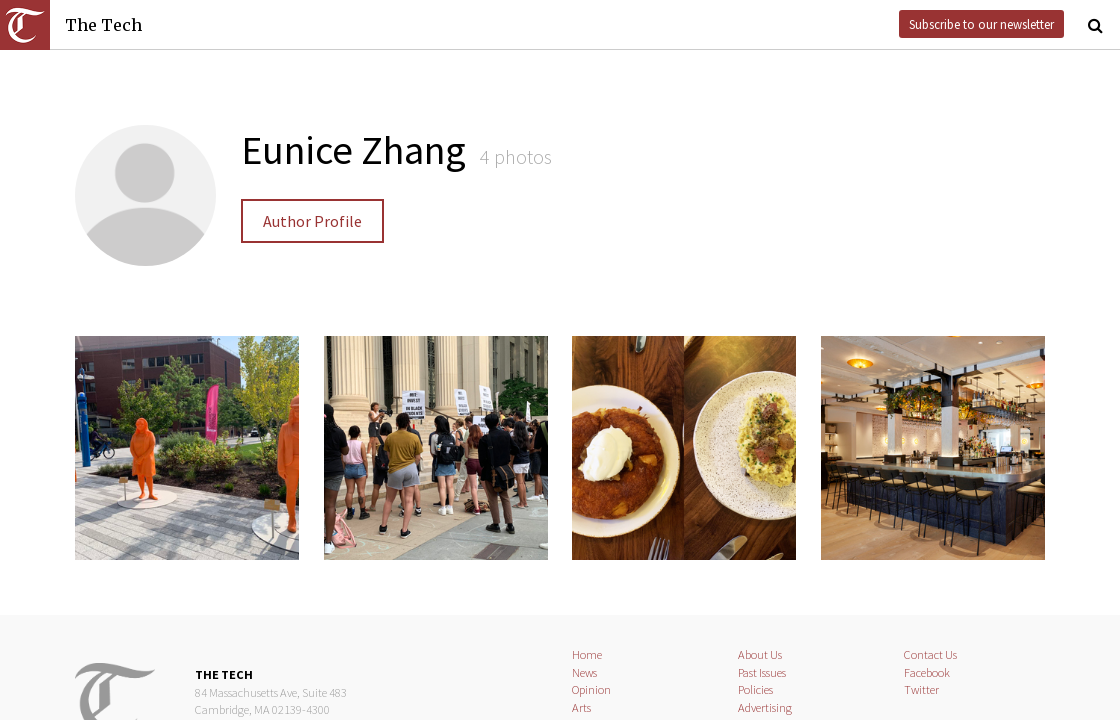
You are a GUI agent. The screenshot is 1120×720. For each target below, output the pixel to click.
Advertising (765, 707)
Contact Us (930, 654)
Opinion (591, 689)
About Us (760, 654)
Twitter (921, 689)
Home (587, 654)
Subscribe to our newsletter (981, 24)
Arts (581, 707)
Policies (755, 689)
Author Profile (312, 221)
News (584, 672)
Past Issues (762, 672)
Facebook (927, 672)
